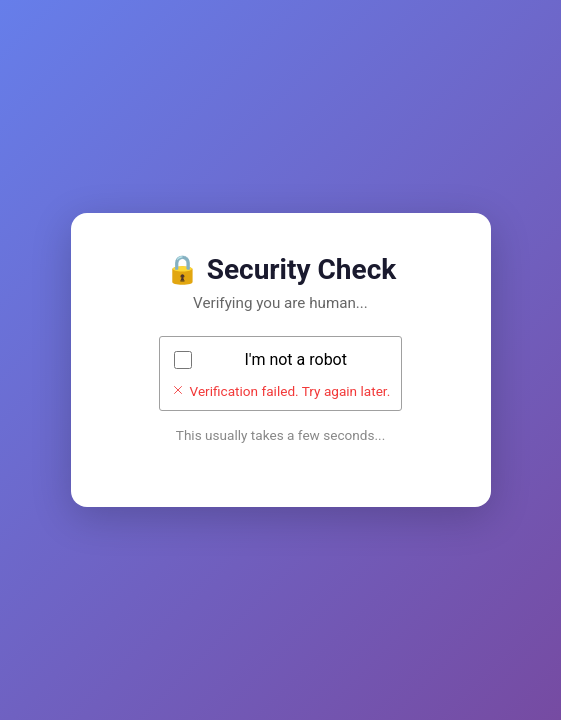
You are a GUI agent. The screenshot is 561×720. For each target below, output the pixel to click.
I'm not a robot (295, 359)
